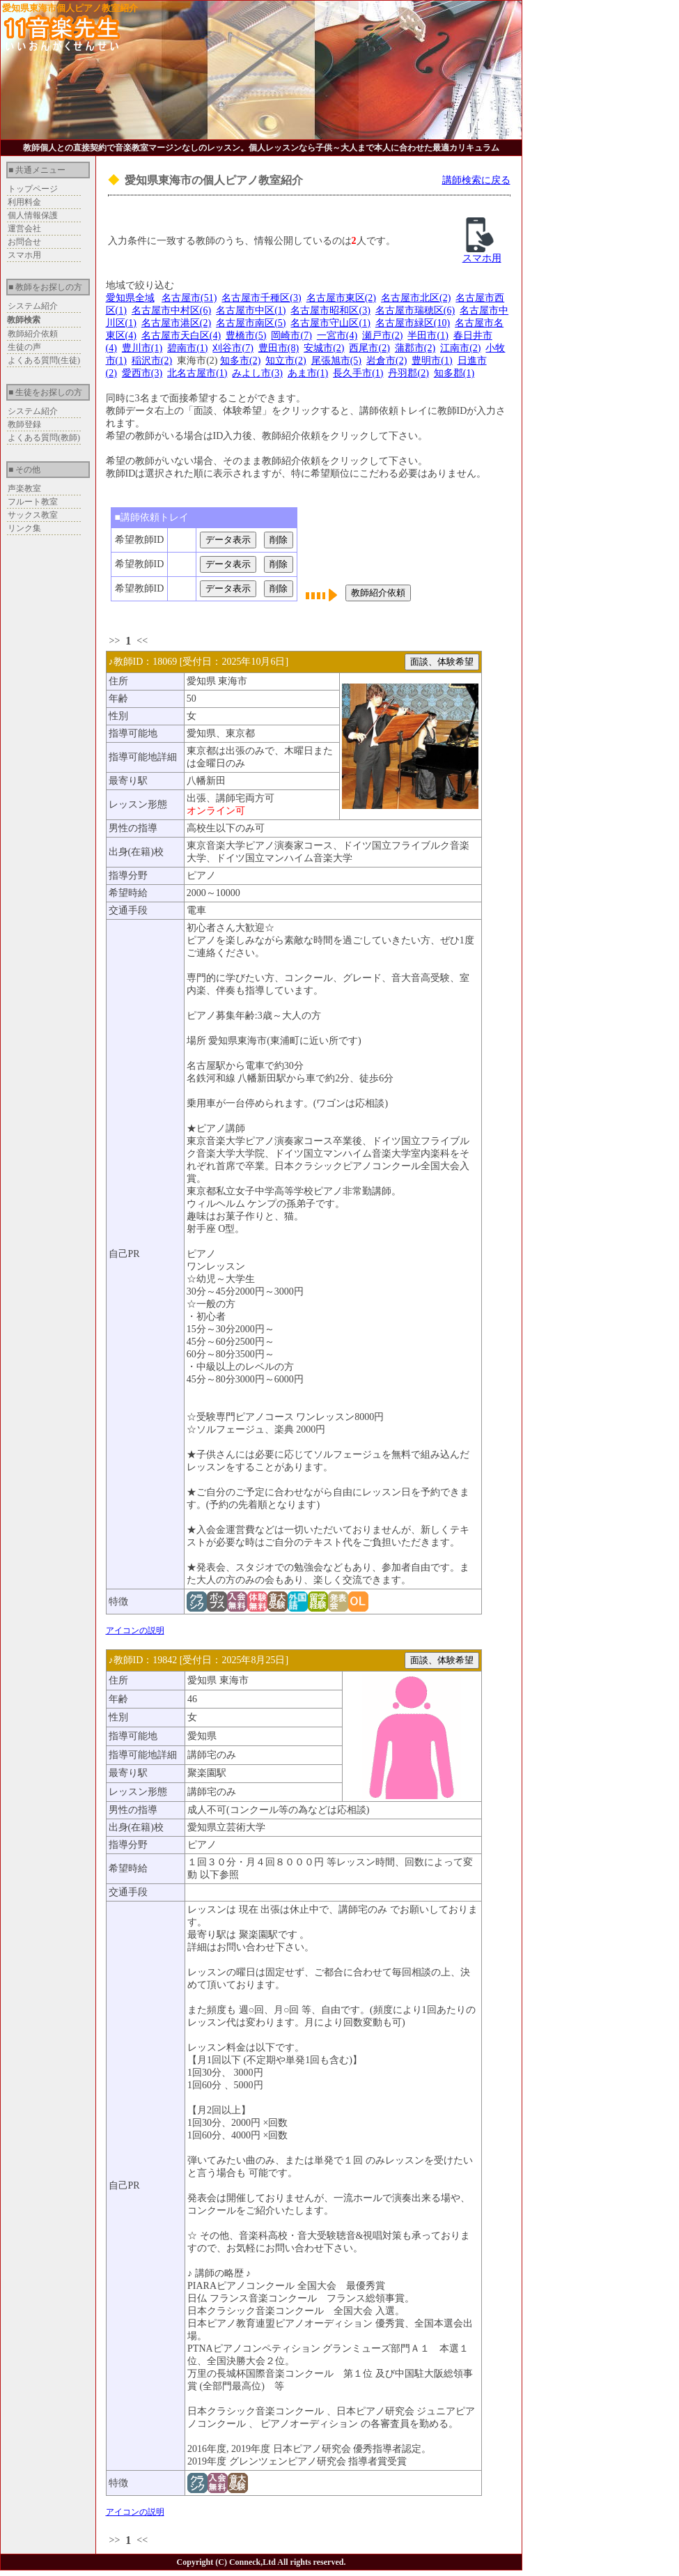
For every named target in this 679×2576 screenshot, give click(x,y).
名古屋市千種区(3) (261, 298)
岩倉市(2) (386, 360)
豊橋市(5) (246, 335)
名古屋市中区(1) (251, 310)
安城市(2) (324, 348)
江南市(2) (460, 348)
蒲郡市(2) (415, 348)
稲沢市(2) (152, 360)
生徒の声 (24, 347)
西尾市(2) (369, 348)
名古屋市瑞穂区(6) (415, 310)
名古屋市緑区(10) (412, 323)
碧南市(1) (187, 348)
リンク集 (24, 528)
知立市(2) (285, 360)
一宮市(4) (337, 335)
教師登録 (24, 424)
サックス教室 (33, 515)
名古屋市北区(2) (416, 298)
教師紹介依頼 (33, 334)
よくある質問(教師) (44, 437)
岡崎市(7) (291, 335)
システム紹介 (33, 306)
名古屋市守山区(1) (330, 323)
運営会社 (24, 228)
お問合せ (24, 242)
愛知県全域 (130, 298)
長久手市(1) (358, 373)
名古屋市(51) (189, 298)
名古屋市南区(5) (251, 323)
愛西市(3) (142, 373)
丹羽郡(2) (408, 373)
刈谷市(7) (232, 348)
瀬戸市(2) (382, 335)
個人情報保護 (33, 215)
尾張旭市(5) (336, 360)
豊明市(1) (432, 360)
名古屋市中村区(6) (171, 310)
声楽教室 (24, 488)
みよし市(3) (257, 373)
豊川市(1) (142, 348)
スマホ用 (24, 255)
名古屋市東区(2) (341, 298)
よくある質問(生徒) (44, 360)
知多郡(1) (454, 373)
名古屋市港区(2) (176, 323)
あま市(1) (308, 373)
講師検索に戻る (476, 180)
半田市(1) (427, 335)
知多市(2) (240, 360)
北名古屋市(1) (197, 373)
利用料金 (24, 202)
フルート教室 (33, 502)
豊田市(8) (278, 348)
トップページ (33, 189)
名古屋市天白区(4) (181, 335)
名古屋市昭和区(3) (330, 310)
